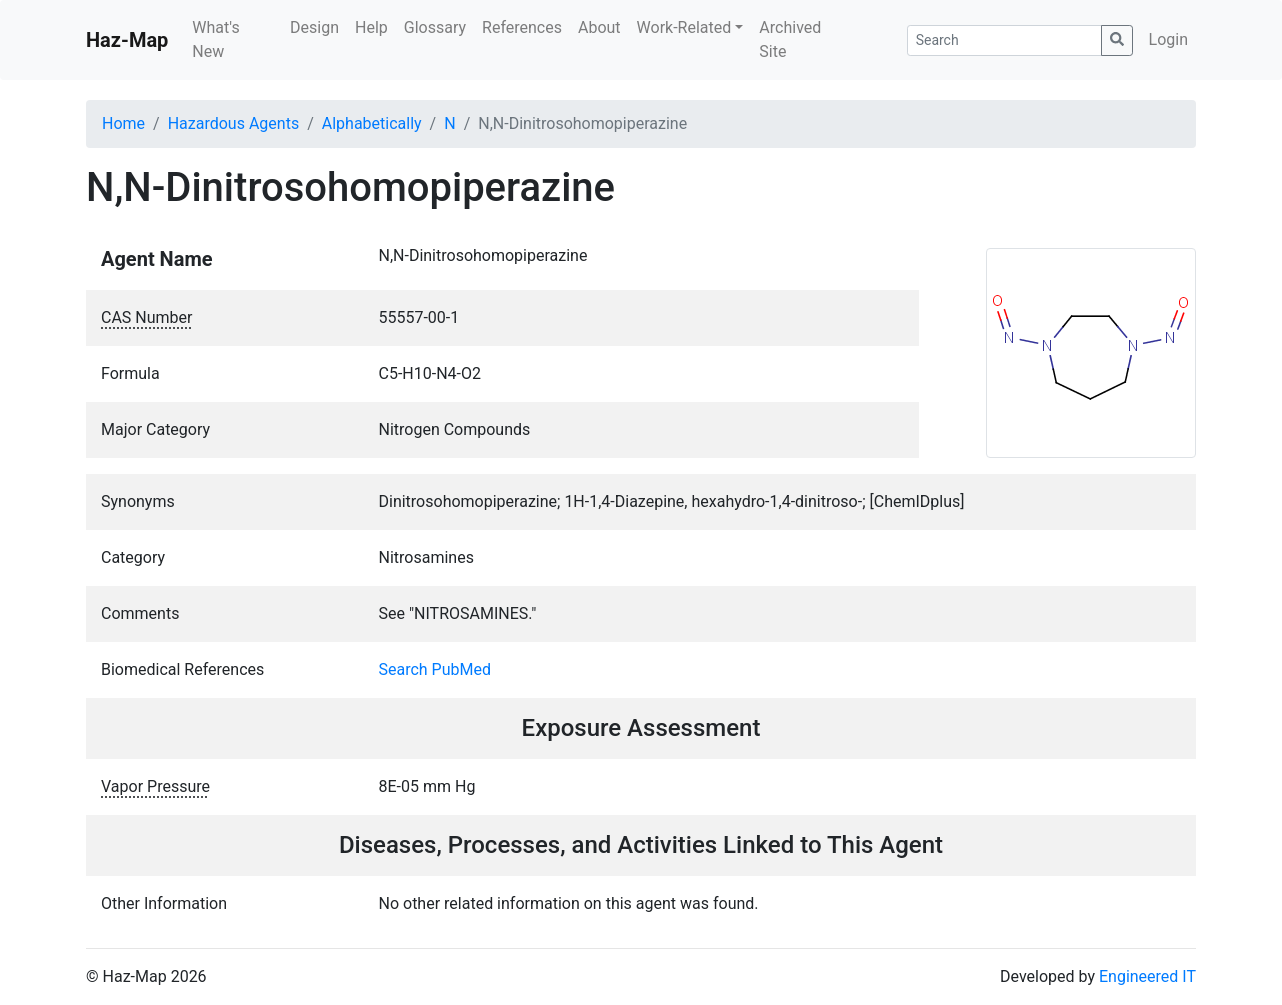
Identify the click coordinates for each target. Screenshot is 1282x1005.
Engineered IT (1147, 976)
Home (123, 123)
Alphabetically (372, 123)
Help (371, 27)
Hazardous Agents (233, 123)
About (599, 27)
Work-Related (684, 27)
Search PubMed (435, 669)
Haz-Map (127, 40)
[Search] (1004, 40)
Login (1168, 39)
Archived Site (790, 39)
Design (314, 27)
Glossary (435, 27)
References (522, 27)
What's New (215, 39)
